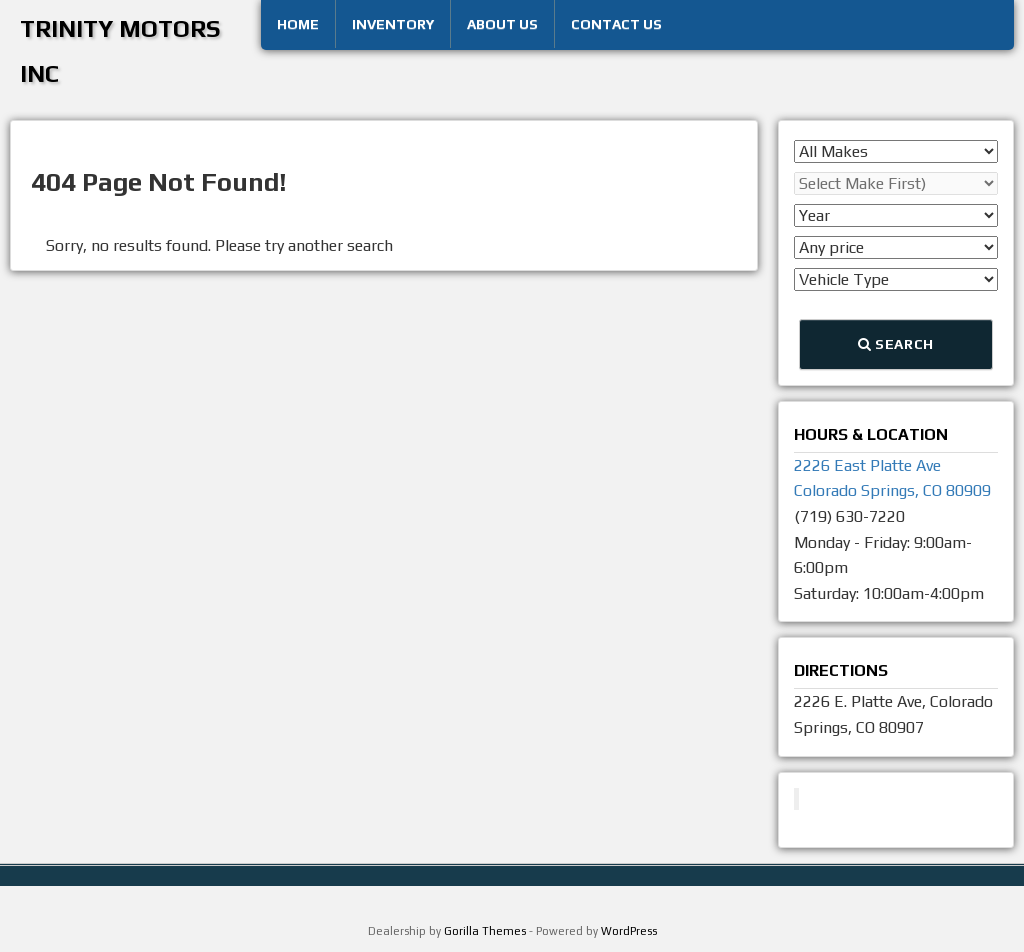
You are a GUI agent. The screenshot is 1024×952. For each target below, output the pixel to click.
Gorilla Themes (485, 931)
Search (896, 344)
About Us (502, 24)
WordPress (629, 931)
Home (298, 24)
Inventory (393, 24)
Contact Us (616, 24)
